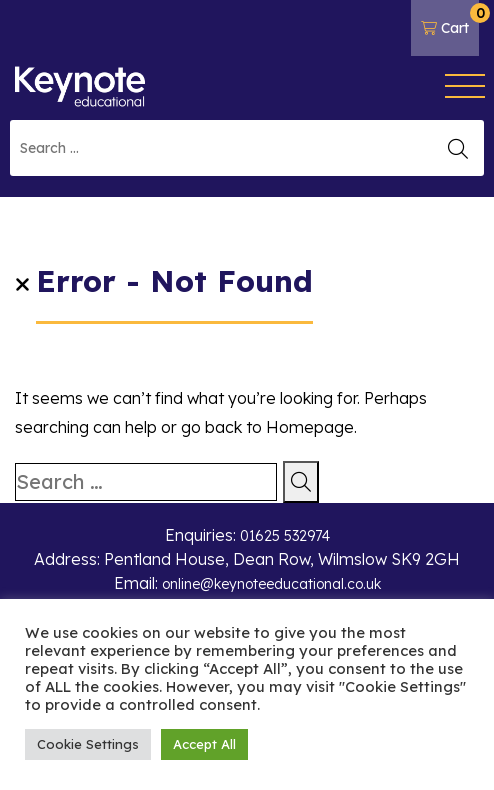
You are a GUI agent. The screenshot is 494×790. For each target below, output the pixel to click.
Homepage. (311, 427)
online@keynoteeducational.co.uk (271, 584)
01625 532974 (285, 536)
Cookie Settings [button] (88, 744)
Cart (450, 20)
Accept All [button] (204, 744)
